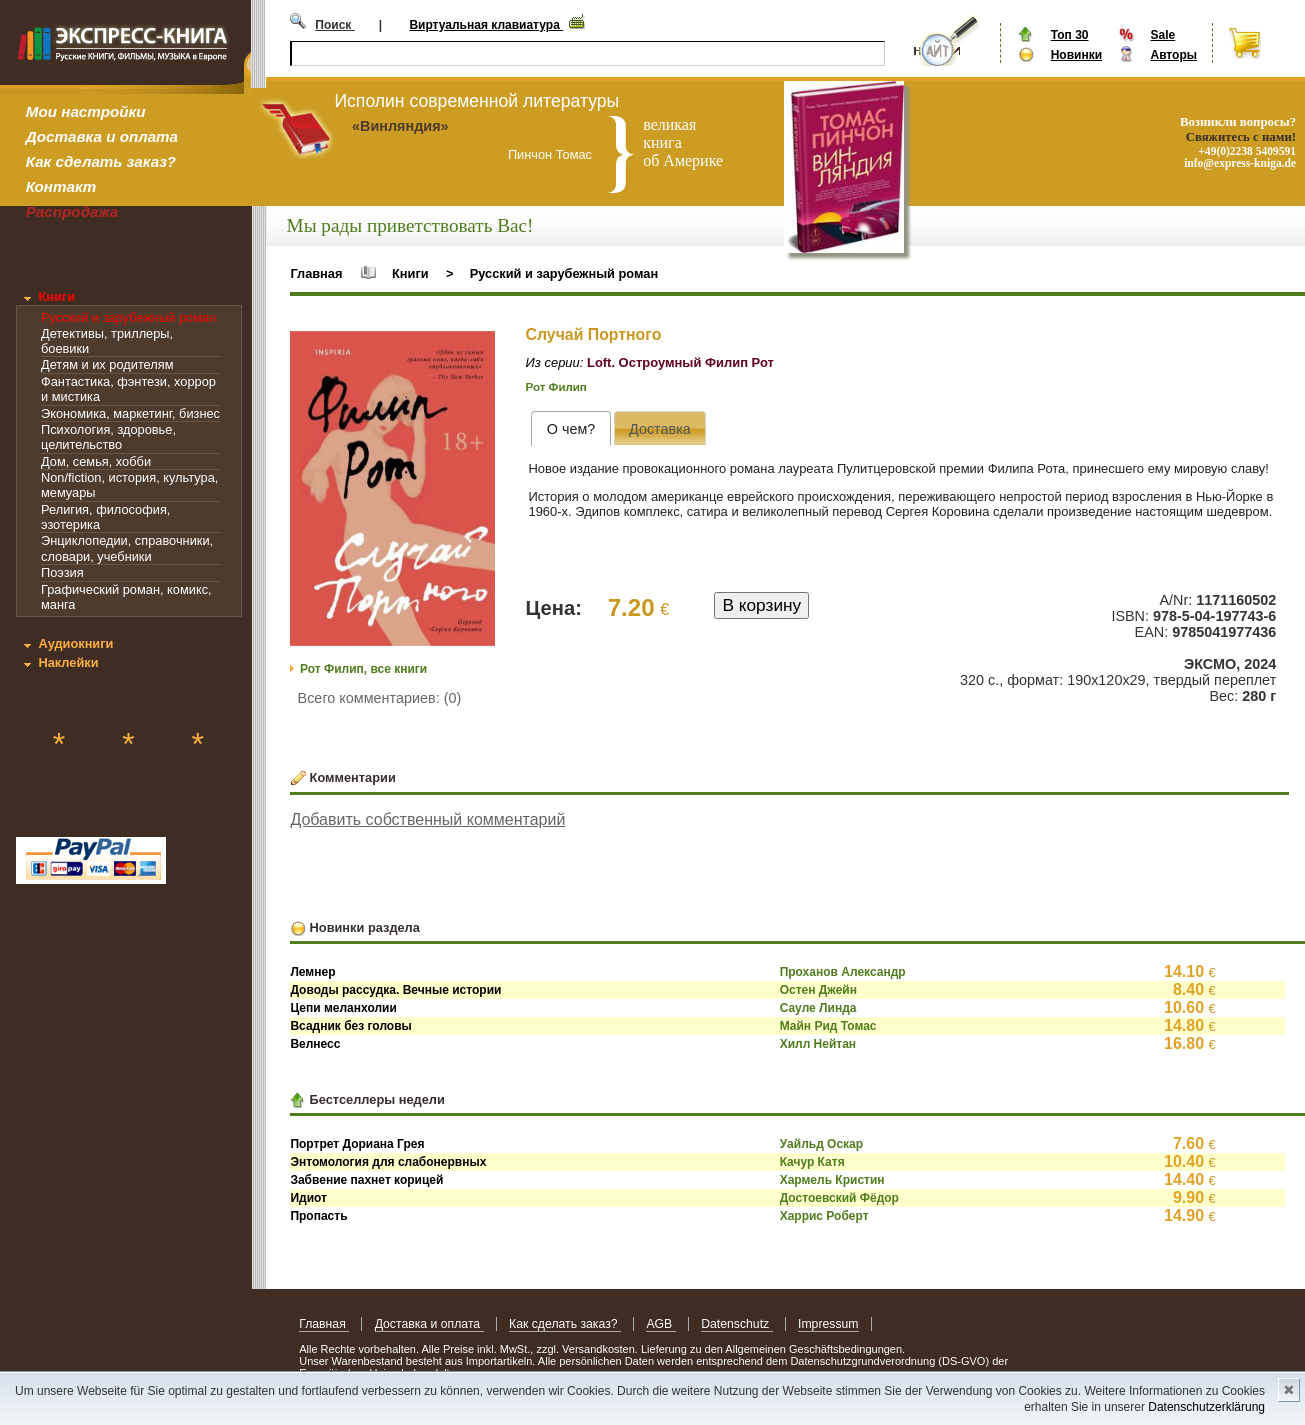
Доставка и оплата (102, 136)
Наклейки (68, 662)
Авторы (1173, 55)
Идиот (308, 1198)
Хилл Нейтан (818, 1044)
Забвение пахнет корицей (366, 1180)
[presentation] (570, 428)
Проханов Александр (843, 972)
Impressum (828, 1324)
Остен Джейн (818, 990)
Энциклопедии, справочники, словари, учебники (127, 548)
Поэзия (62, 572)
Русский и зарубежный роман (128, 317)
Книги (56, 296)
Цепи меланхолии (343, 1008)
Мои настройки (86, 111)
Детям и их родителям (107, 364)
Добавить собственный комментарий (427, 819)
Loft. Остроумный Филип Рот (680, 362)
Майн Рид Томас (828, 1026)
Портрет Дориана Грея (357, 1144)
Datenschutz (736, 1324)
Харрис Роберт (824, 1216)
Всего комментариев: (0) (380, 698)
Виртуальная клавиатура (486, 25)
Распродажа (72, 211)
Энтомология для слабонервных (388, 1162)
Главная (316, 273)
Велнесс (315, 1044)
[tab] (570, 428)
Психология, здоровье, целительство (108, 437)
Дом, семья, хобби (96, 461)
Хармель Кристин (832, 1180)
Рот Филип (556, 387)
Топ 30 (1070, 35)
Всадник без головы (350, 1026)
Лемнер (312, 972)
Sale (1162, 35)
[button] (477, 349)
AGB (660, 1324)
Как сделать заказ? (101, 161)
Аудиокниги (75, 643)
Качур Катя (812, 1162)
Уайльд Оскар (821, 1144)
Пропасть (318, 1216)
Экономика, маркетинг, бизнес (130, 413)
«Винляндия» (400, 126)
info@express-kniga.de (1240, 163)
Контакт (61, 186)
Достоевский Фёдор (839, 1198)
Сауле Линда (818, 1008)
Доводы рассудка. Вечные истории (395, 990)
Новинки (1076, 55)
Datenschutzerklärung (1206, 1407)
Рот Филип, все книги (363, 669)
